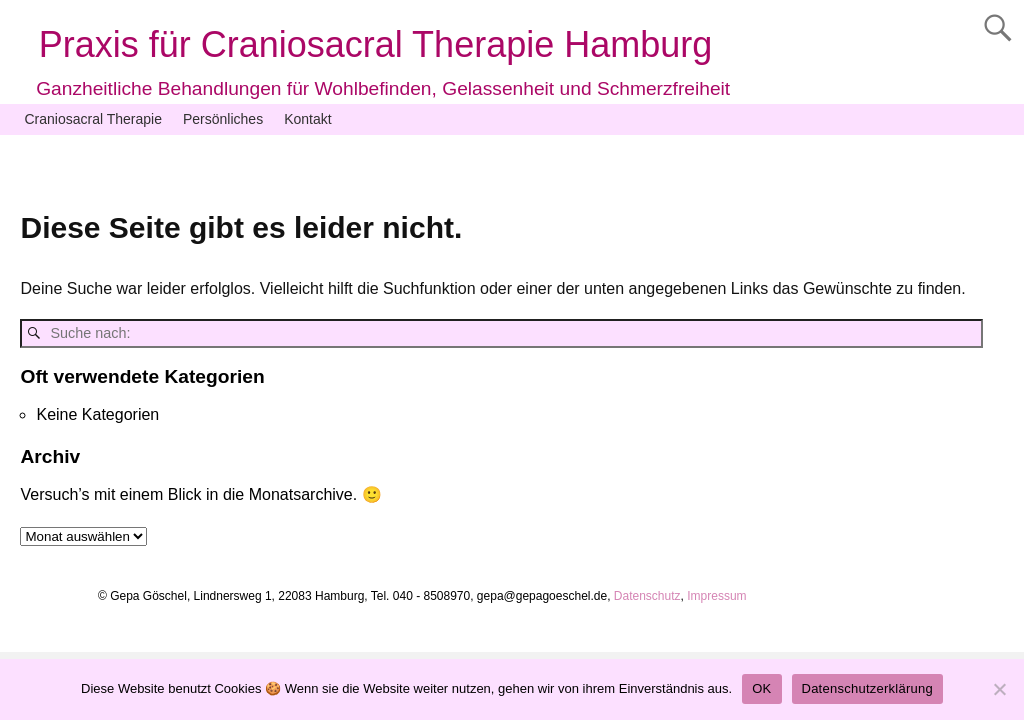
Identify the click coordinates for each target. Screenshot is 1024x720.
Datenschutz (647, 596)
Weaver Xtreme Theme (829, 634)
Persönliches (223, 119)
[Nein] (999, 689)
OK (761, 688)
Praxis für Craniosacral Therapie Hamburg (376, 44)
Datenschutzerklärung (867, 688)
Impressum (715, 596)
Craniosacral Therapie (93, 119)
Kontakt (307, 119)
